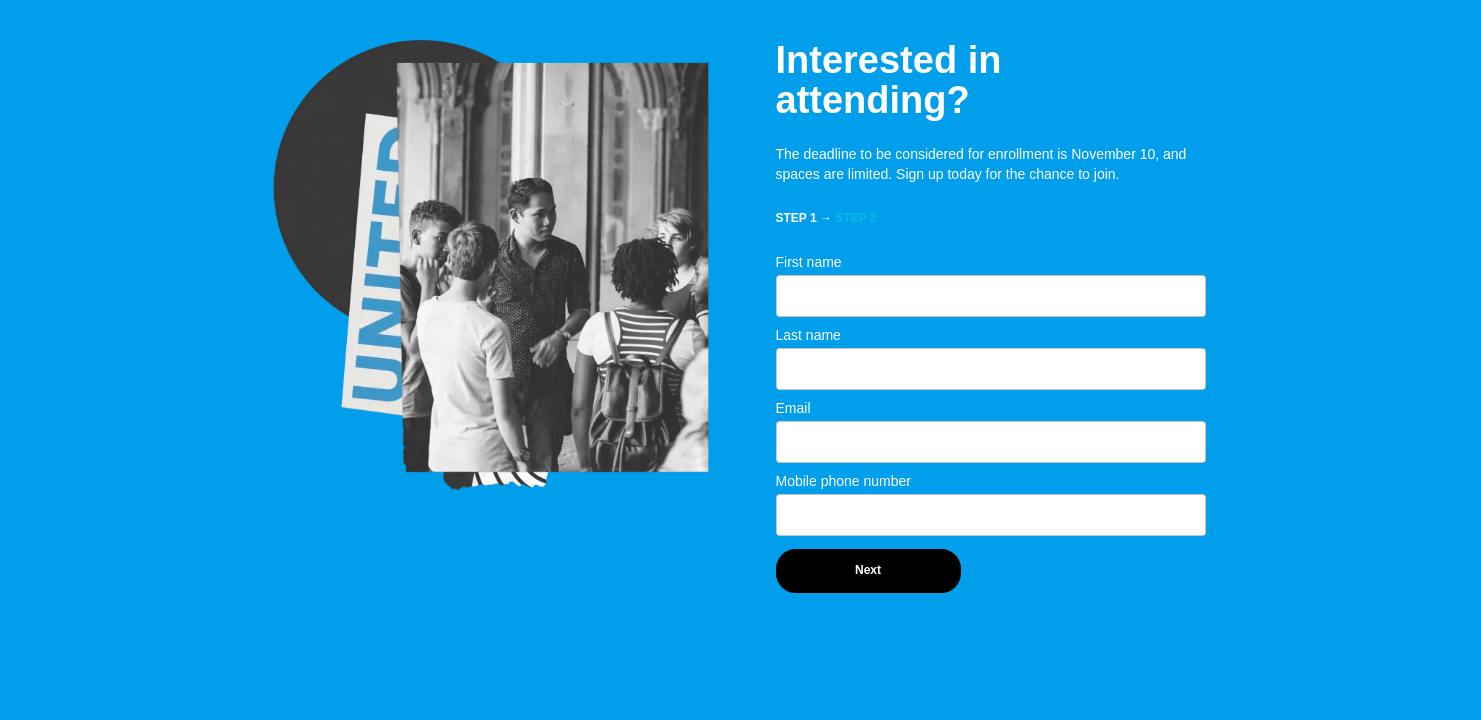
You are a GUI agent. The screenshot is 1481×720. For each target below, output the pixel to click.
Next (868, 570)
